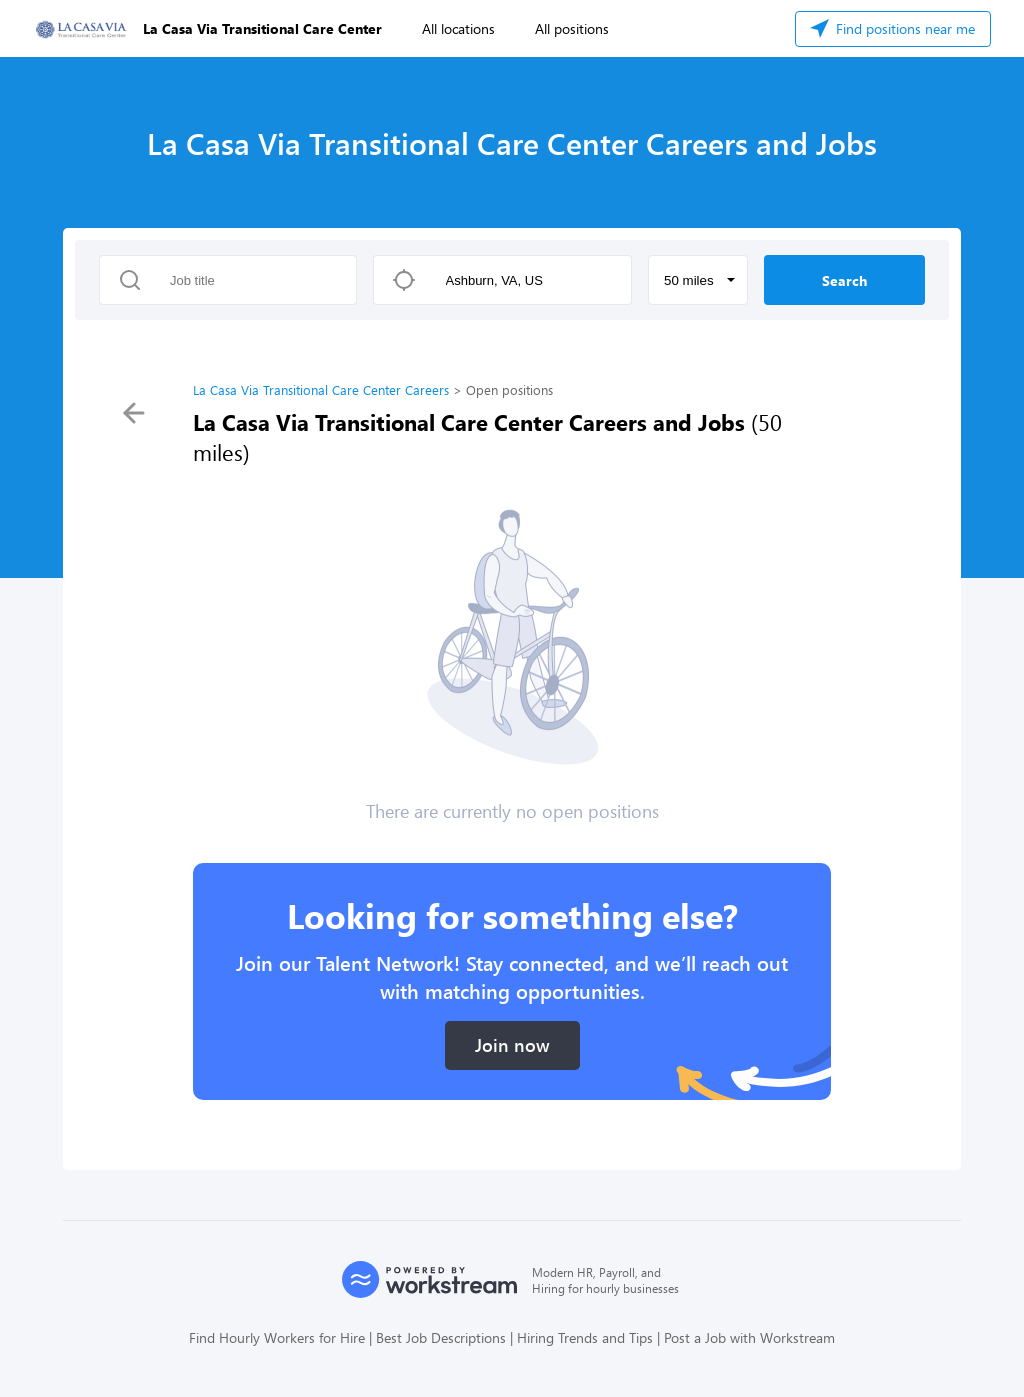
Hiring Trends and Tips (585, 1337)
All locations (458, 28)
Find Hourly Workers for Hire (277, 1337)
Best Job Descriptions (441, 1337)
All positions (572, 28)
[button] (698, 280)
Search (844, 280)
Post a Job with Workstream (749, 1337)
